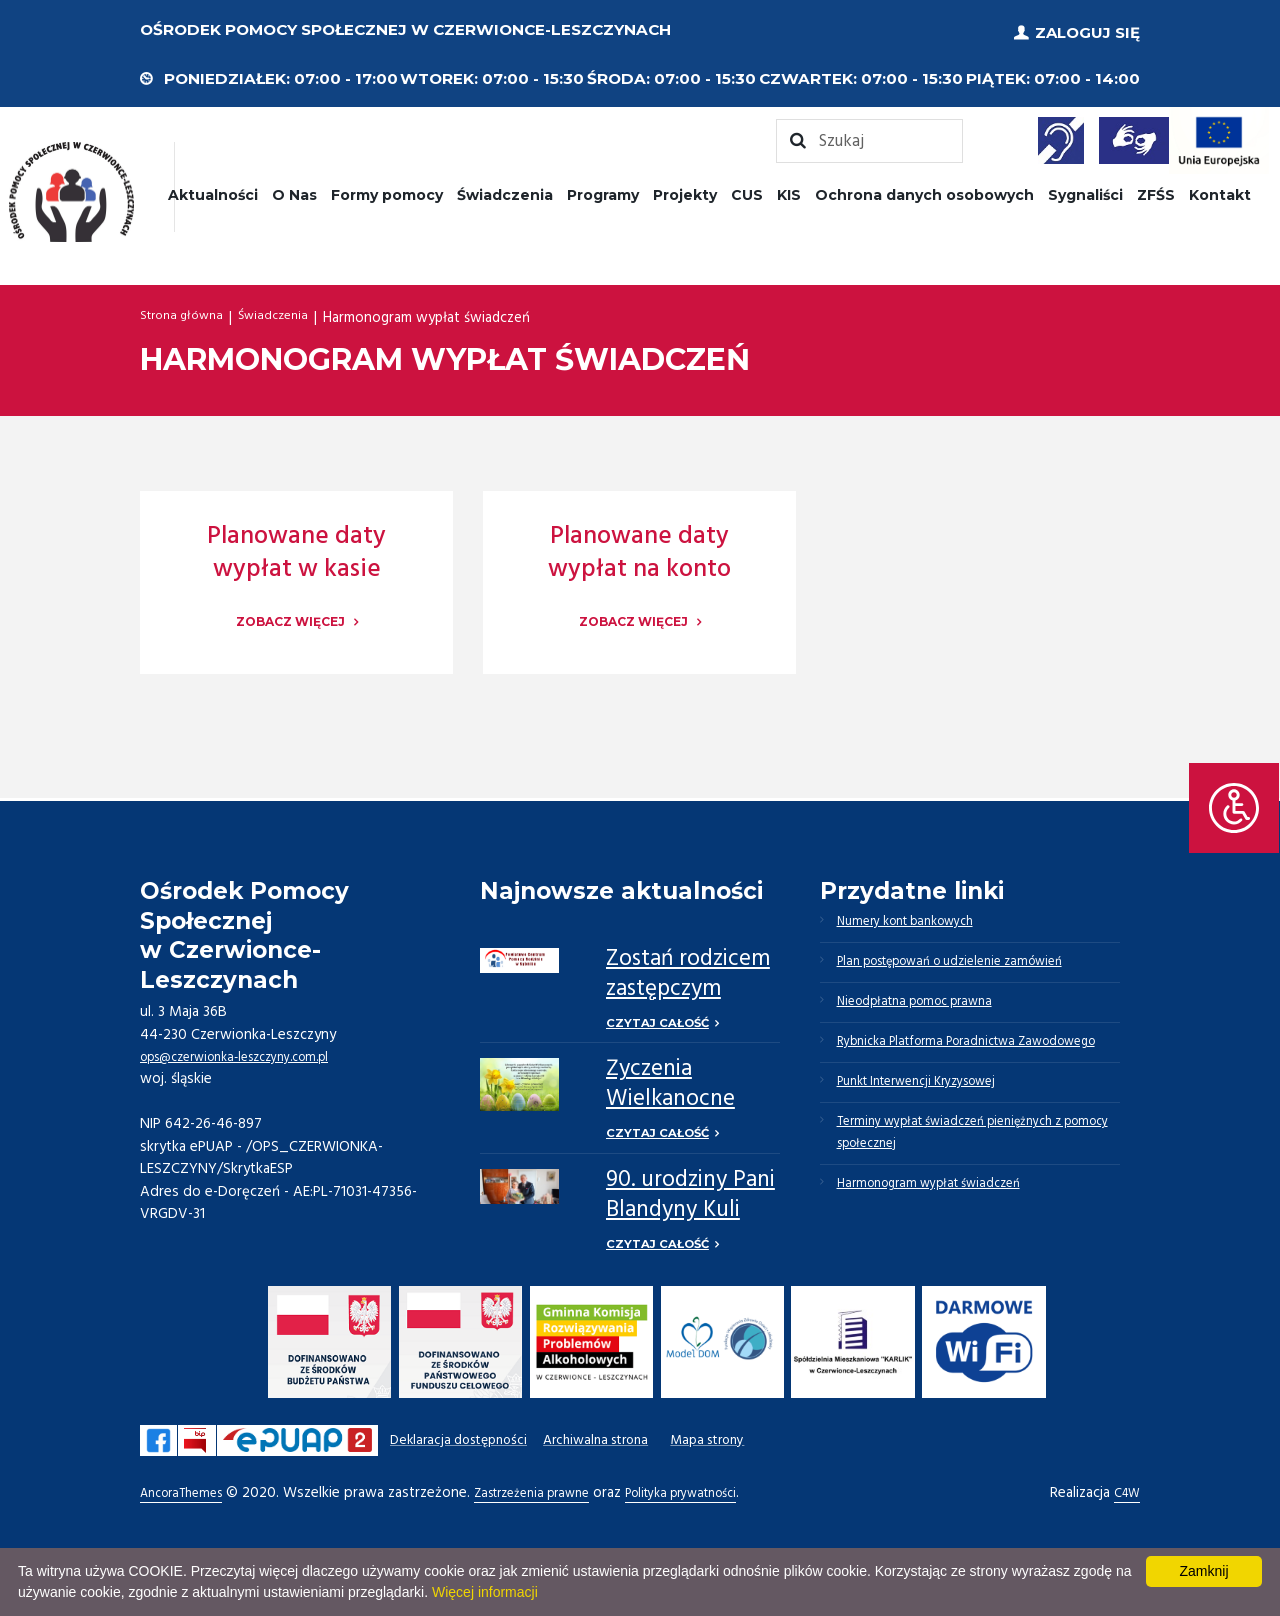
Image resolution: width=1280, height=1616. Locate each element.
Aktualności (213, 188)
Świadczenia (505, 188)
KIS (789, 188)
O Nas (294, 188)
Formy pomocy (387, 188)
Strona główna (187, 311)
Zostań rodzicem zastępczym (688, 967)
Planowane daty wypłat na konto (639, 546)
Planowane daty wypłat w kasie (296, 546)
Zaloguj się (1087, 29)
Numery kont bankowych (920, 918)
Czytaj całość (659, 1017)
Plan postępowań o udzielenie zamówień (972, 966)
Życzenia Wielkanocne (670, 1082)
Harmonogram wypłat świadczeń (944, 1258)
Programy (603, 188)
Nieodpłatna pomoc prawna (930, 1014)
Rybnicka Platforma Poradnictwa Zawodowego (943, 1075)
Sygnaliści (1085, 188)
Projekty (685, 188)
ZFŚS (1156, 188)
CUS (747, 188)
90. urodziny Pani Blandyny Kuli (690, 1196)
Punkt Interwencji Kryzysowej (934, 1136)
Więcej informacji (485, 1592)
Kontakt (1220, 188)
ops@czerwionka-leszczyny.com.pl (251, 1050)
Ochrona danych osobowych (924, 188)
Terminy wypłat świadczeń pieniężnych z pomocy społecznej (971, 1197)
